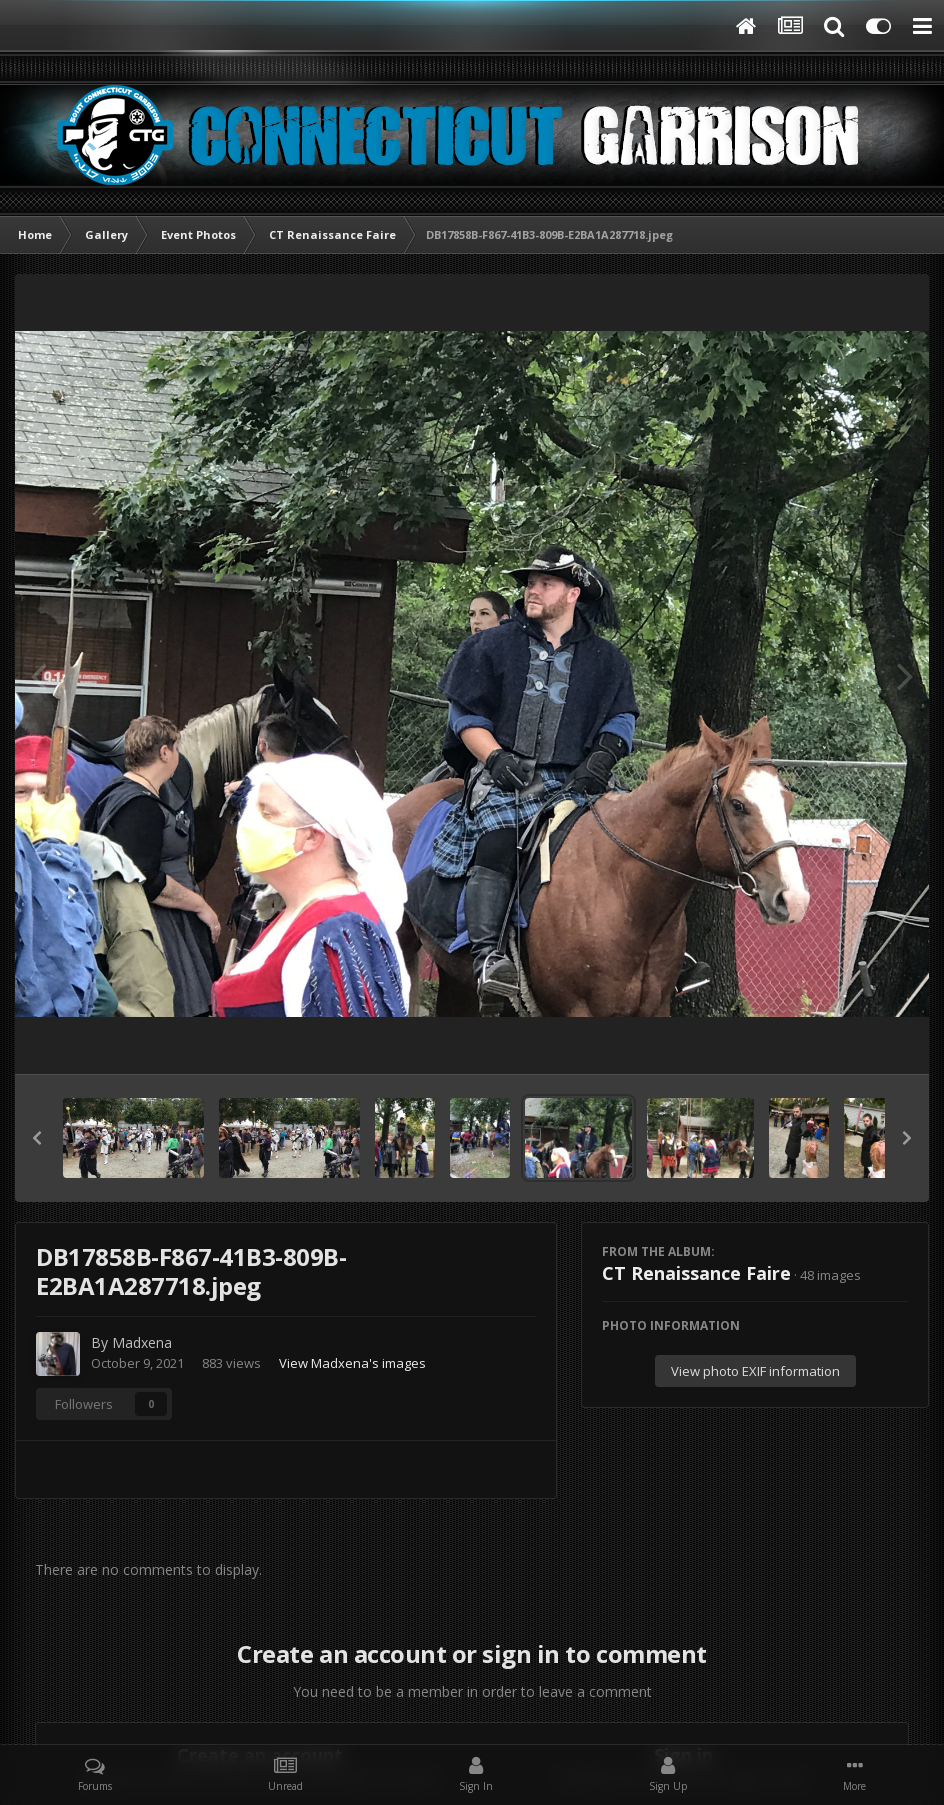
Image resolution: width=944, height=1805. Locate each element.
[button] (37, 1138)
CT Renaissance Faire (696, 1273)
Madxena (142, 1342)
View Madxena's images (352, 1363)
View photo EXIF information (755, 1371)
